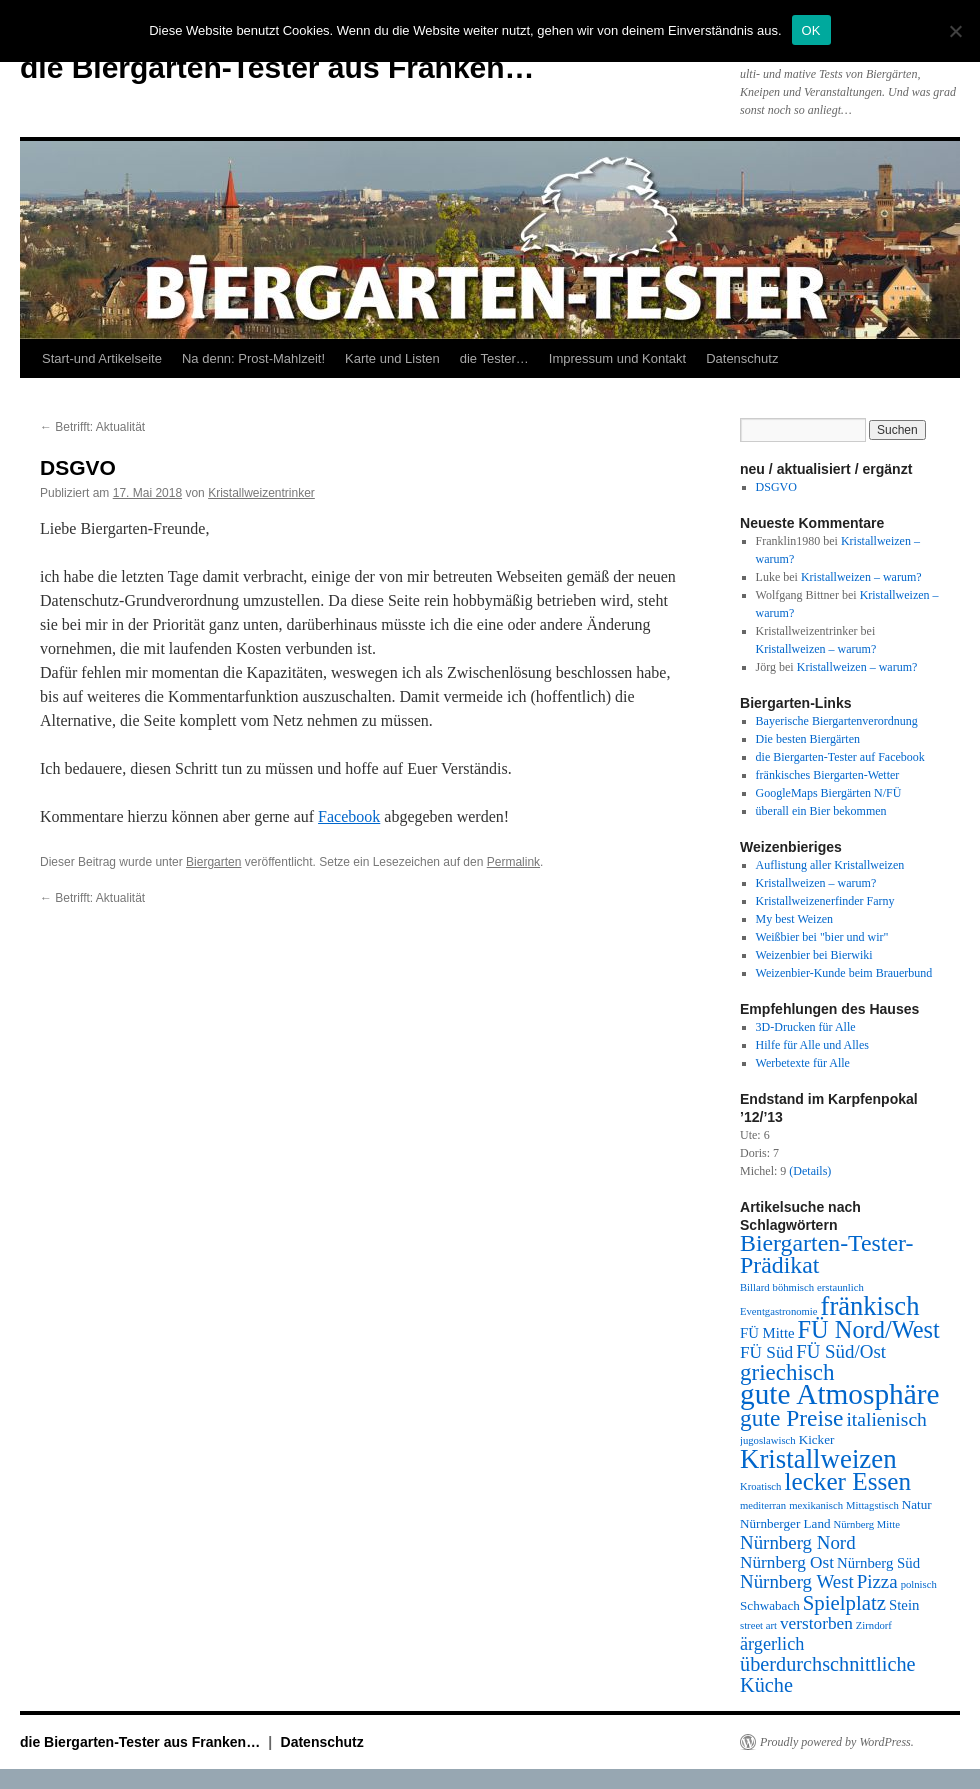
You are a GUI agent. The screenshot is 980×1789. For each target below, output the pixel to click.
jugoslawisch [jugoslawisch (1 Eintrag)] (768, 1440)
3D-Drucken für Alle (806, 1027)
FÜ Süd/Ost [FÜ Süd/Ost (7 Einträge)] (841, 1351)
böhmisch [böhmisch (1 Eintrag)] (793, 1287)
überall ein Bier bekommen (821, 811)
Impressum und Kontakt (617, 358)
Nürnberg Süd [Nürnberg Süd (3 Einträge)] (878, 1563)
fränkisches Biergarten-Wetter (828, 775)
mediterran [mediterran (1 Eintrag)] (763, 1505)
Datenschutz (742, 358)
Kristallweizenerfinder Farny (825, 901)
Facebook (349, 816)
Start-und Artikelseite (102, 358)
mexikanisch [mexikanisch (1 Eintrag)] (816, 1505)
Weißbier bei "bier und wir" (822, 937)
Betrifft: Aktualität (92, 427)
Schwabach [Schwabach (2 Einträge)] (770, 1605)
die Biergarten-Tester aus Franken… (277, 67)
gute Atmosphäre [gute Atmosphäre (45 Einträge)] (840, 1394)
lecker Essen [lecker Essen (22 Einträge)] (847, 1481)
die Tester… (494, 358)
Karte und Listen (392, 358)
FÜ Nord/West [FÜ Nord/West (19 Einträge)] (869, 1329)
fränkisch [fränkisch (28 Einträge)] (870, 1306)
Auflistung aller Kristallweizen (830, 865)
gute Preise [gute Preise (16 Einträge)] (791, 1418)
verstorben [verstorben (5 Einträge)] (816, 1623)
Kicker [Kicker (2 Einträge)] (817, 1439)
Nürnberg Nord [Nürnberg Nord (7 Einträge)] (798, 1542)
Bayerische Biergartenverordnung (837, 721)
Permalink (513, 862)
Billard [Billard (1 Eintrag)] (755, 1287)
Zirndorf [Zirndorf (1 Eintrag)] (874, 1625)
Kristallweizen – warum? (861, 577)
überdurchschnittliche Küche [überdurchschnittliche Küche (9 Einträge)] (828, 1674)
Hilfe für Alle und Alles (812, 1045)
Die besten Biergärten (808, 739)
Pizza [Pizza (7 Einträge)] (877, 1581)
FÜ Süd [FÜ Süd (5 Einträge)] (766, 1352)
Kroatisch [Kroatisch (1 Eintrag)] (760, 1486)
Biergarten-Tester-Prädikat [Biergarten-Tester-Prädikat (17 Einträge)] (826, 1254)
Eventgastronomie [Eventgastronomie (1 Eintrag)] (779, 1311)
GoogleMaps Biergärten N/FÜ (829, 793)
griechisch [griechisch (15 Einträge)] (787, 1372)
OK (811, 30)
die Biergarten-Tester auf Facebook (840, 757)
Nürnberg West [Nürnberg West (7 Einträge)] (797, 1581)
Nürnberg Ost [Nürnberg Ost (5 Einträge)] (787, 1562)
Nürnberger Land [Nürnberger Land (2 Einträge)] (785, 1523)
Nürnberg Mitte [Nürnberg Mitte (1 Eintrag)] (867, 1524)
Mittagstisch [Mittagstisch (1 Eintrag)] (872, 1505)
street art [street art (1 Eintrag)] (758, 1625)
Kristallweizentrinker (261, 493)
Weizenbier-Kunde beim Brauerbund (844, 973)
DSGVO (776, 487)
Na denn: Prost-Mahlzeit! (253, 358)
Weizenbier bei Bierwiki (814, 955)
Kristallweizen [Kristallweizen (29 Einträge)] (818, 1459)
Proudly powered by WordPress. (837, 1742)
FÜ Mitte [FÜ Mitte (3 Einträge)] (767, 1333)
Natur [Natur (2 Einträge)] (917, 1504)
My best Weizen (794, 919)
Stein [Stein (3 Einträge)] (904, 1605)
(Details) (810, 1171)
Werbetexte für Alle (803, 1063)
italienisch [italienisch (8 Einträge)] (886, 1419)
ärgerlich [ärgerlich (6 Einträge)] (772, 1644)
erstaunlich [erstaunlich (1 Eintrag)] (840, 1287)
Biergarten (213, 862)
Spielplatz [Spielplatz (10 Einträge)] (844, 1603)
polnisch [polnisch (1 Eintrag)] (919, 1584)
